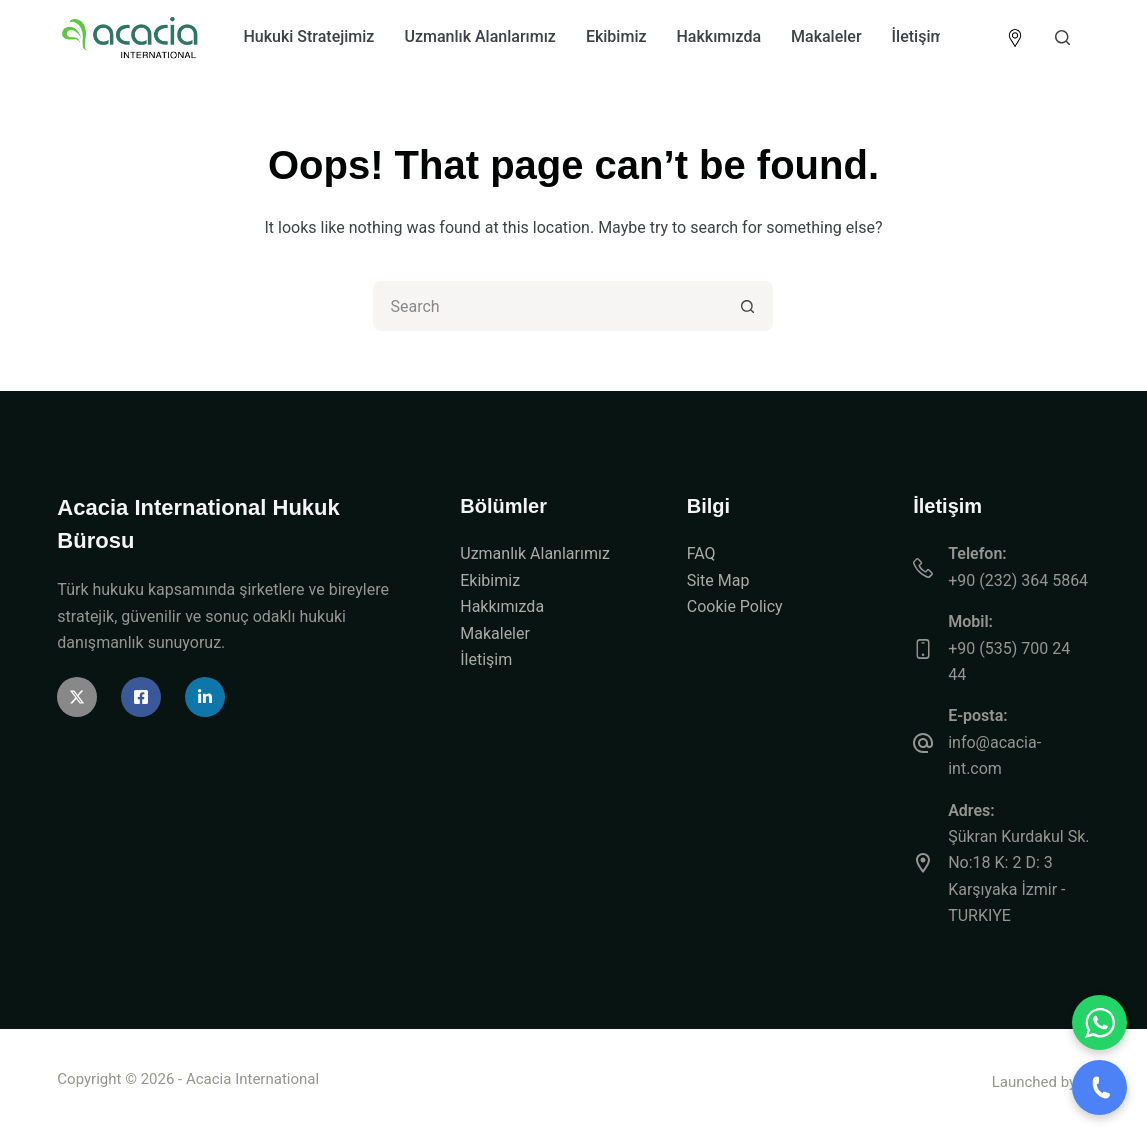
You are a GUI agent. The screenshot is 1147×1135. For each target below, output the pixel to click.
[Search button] (748, 306)
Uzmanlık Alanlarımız (479, 36)
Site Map (718, 580)
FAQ (701, 553)
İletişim (918, 36)
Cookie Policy (735, 606)
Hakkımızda (719, 36)
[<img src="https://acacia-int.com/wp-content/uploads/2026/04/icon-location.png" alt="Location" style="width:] (1015, 38)
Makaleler (826, 36)
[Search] (1062, 37)
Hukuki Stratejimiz (308, 36)
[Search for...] (548, 306)
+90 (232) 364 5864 (1018, 580)
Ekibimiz (616, 36)
